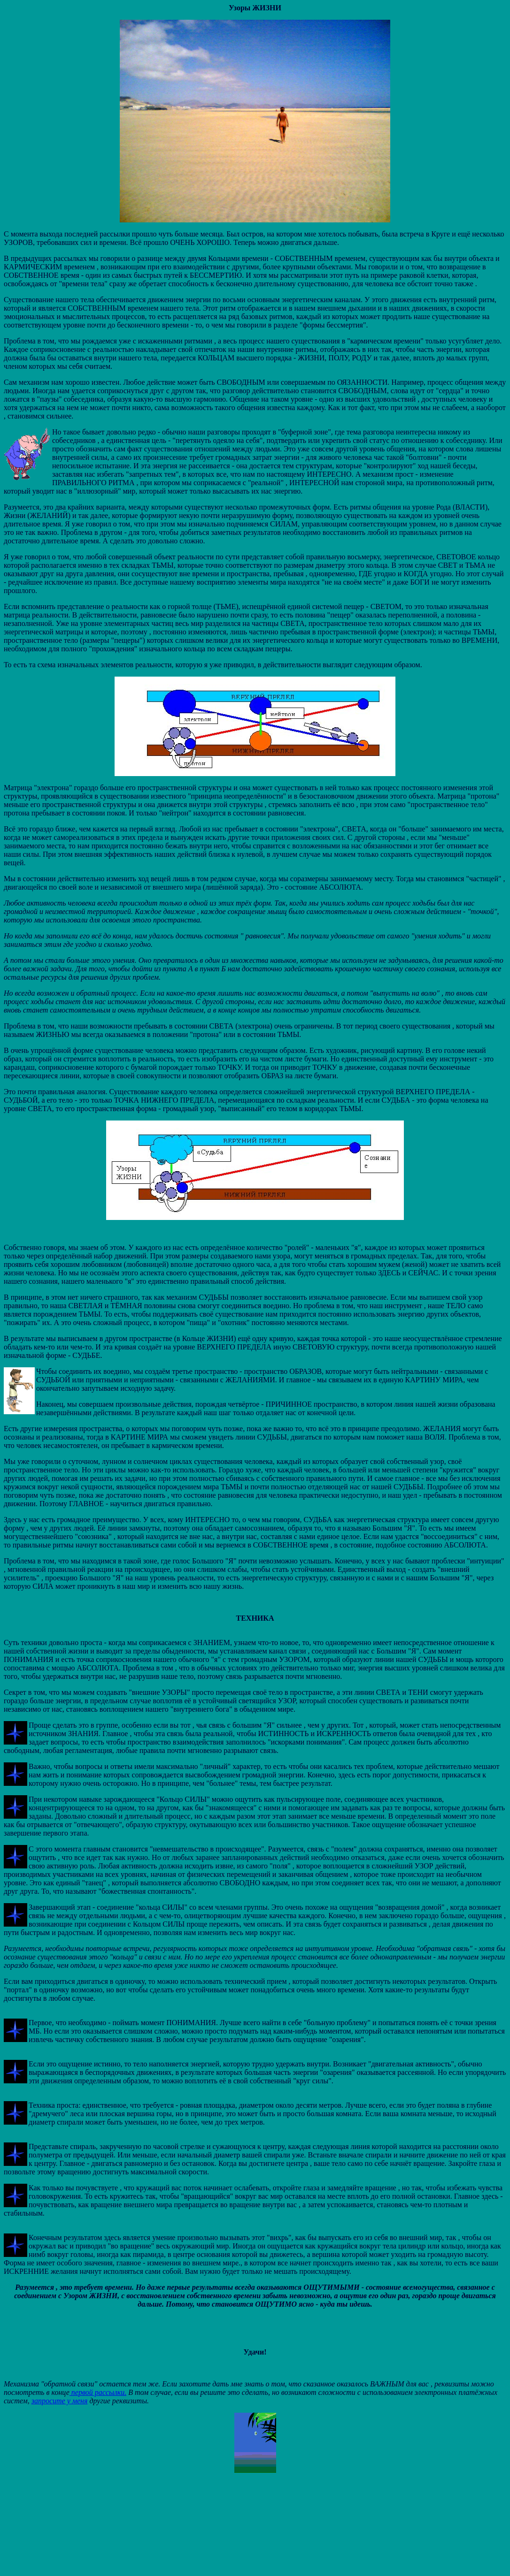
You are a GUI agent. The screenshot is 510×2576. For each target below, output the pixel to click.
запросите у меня (59, 2401)
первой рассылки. (98, 2392)
